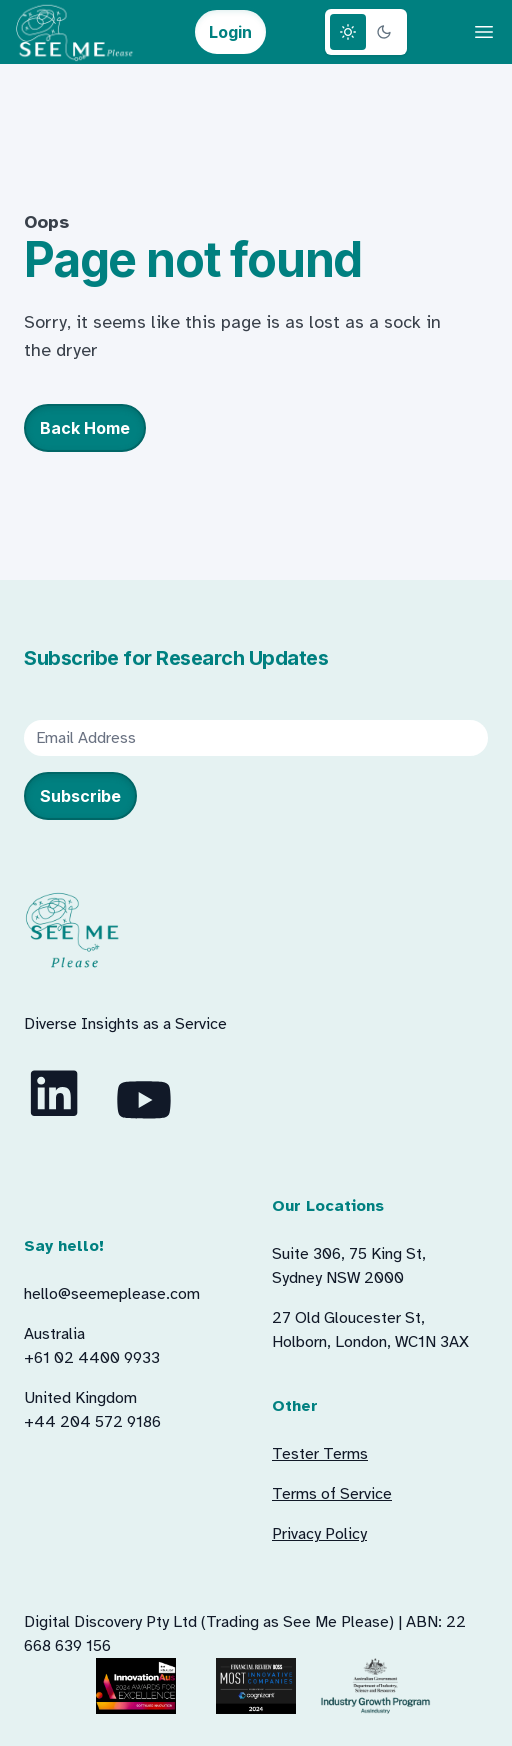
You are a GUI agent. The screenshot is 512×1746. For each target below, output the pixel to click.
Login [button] (230, 32)
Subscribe (80, 796)
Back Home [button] (85, 428)
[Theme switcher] (366, 32)
